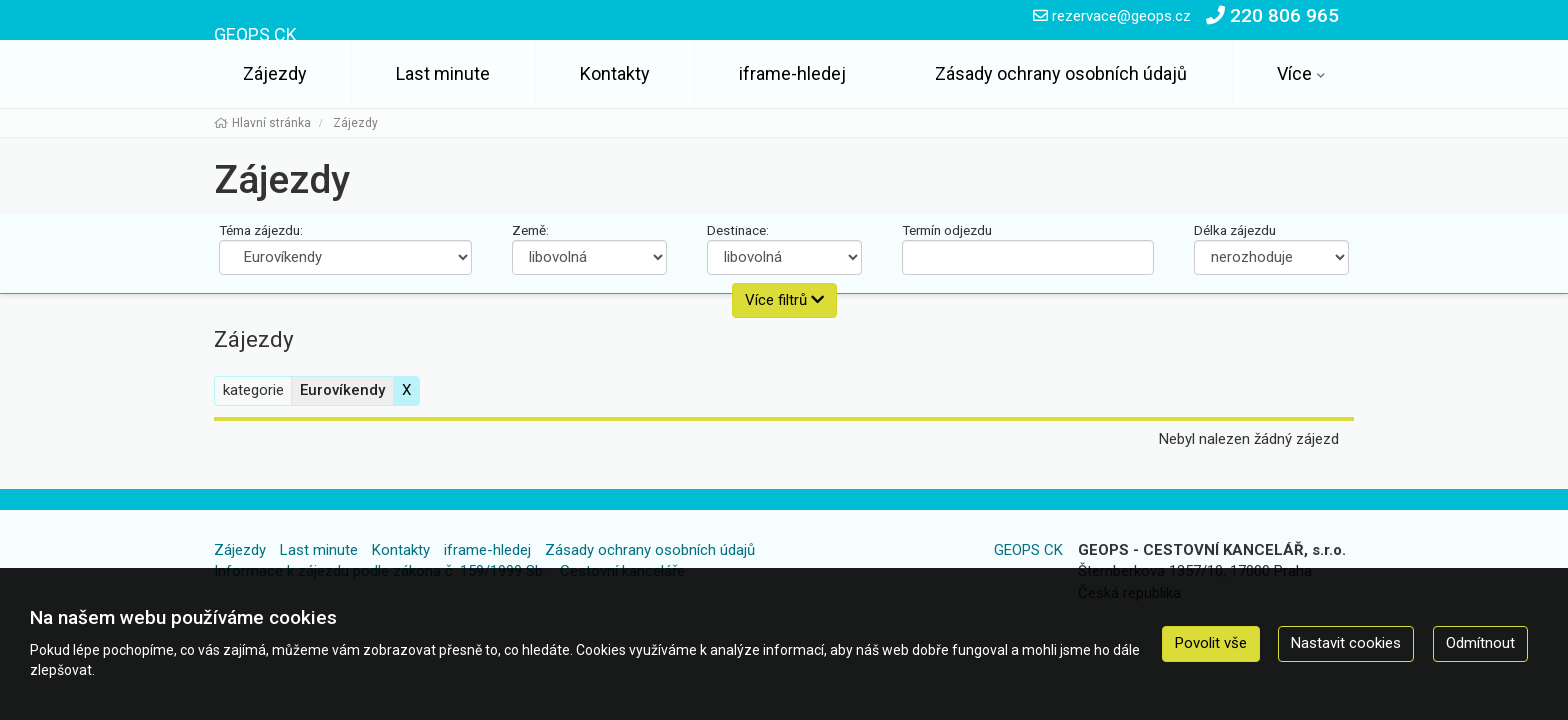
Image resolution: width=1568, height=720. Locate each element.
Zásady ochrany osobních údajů (1061, 73)
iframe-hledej (792, 73)
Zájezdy (275, 73)
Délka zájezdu (1235, 230)
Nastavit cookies (1346, 643)
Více (1294, 73)
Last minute (443, 73)
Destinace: (738, 230)
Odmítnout (1480, 643)
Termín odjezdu (947, 230)
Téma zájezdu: (261, 230)
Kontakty (615, 73)
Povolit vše (1211, 643)
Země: (530, 230)
